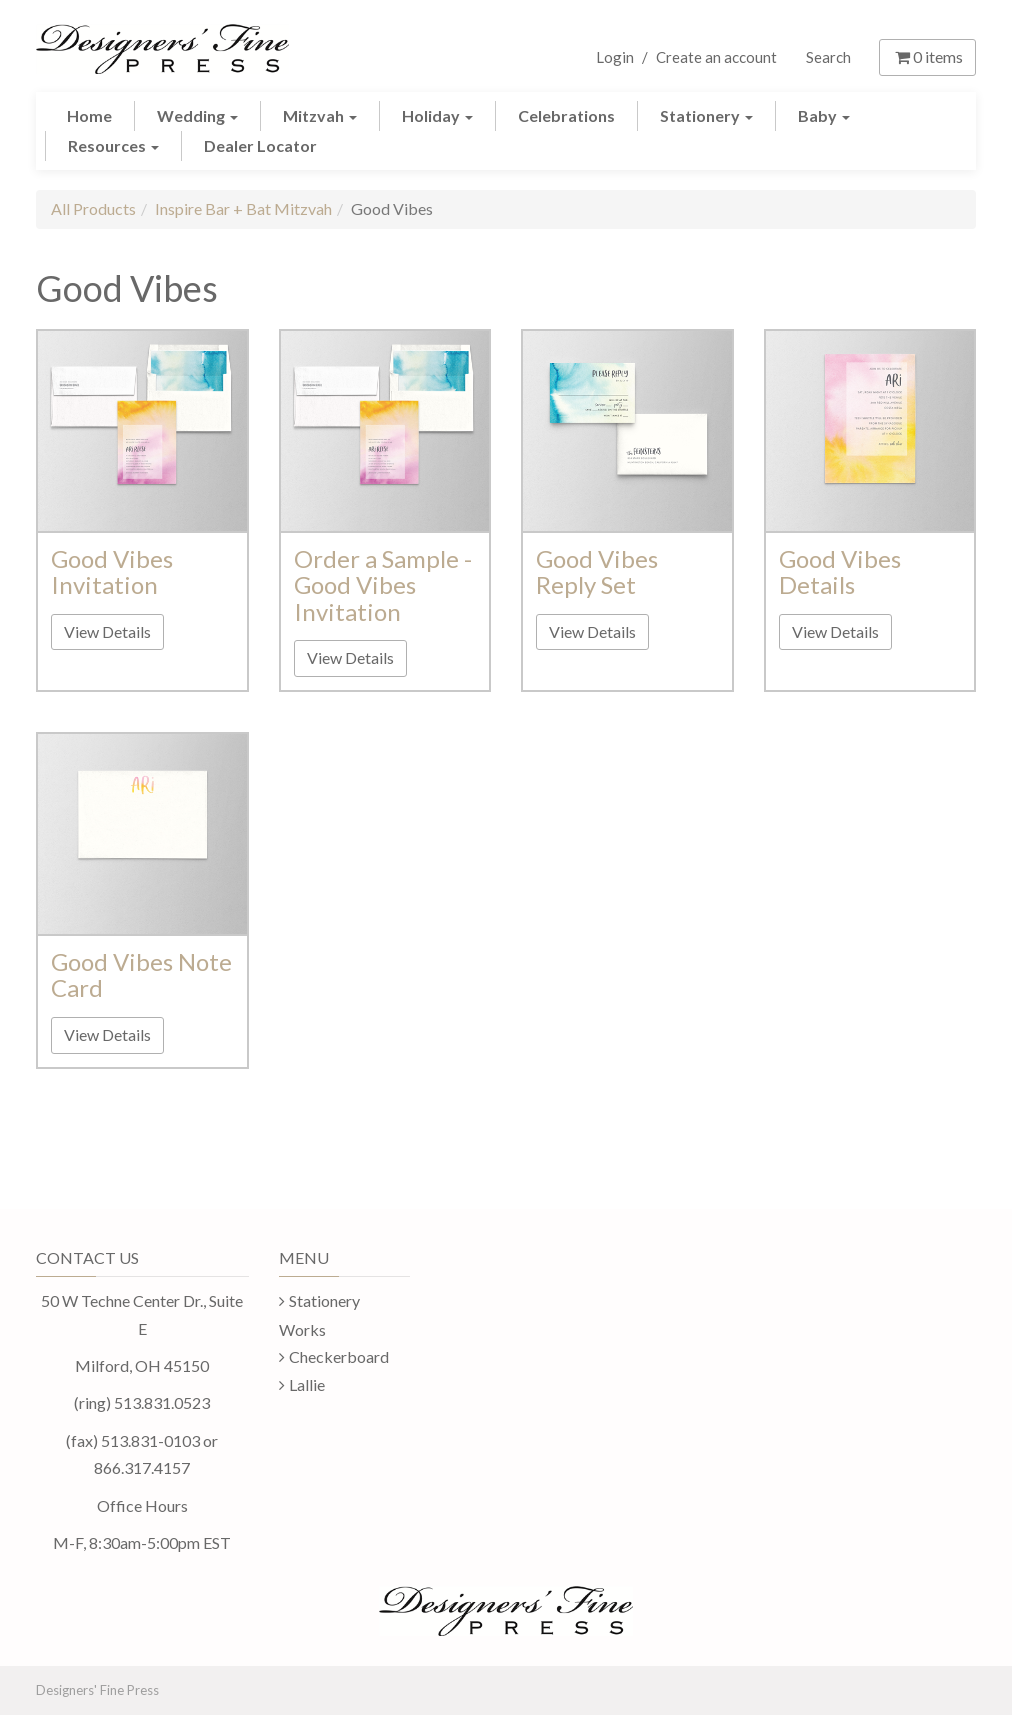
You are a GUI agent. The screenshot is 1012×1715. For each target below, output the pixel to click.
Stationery (706, 115)
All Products (93, 208)
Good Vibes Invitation (112, 571)
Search (828, 57)
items (927, 56)
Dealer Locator (260, 145)
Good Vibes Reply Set (597, 571)
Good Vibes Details (840, 571)
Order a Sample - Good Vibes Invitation (383, 585)
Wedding (197, 115)
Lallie (307, 1384)
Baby (824, 115)
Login (615, 57)
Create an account (716, 57)
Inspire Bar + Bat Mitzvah (243, 208)
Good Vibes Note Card (141, 974)
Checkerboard (339, 1356)
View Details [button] (107, 631)
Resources (113, 145)
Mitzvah (320, 115)
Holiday (437, 115)
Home (89, 115)
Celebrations (566, 115)
